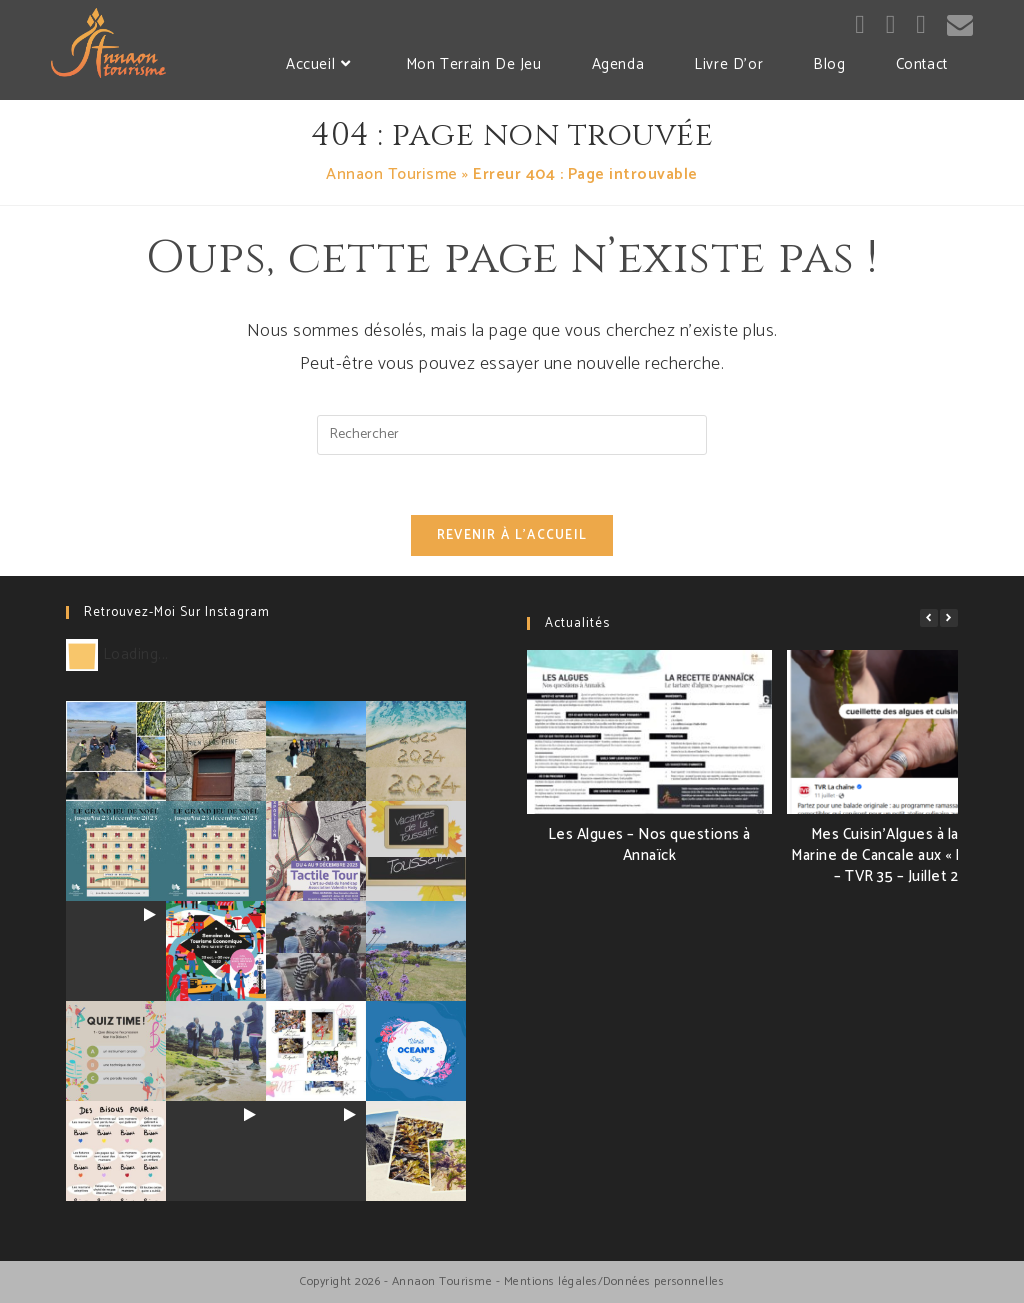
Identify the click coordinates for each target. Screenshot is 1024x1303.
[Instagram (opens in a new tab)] (891, 25)
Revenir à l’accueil (512, 535)
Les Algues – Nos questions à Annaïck (649, 845)
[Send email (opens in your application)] (960, 26)
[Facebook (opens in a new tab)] (860, 25)
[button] (949, 618)
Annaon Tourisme (392, 174)
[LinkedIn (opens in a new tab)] (921, 25)
